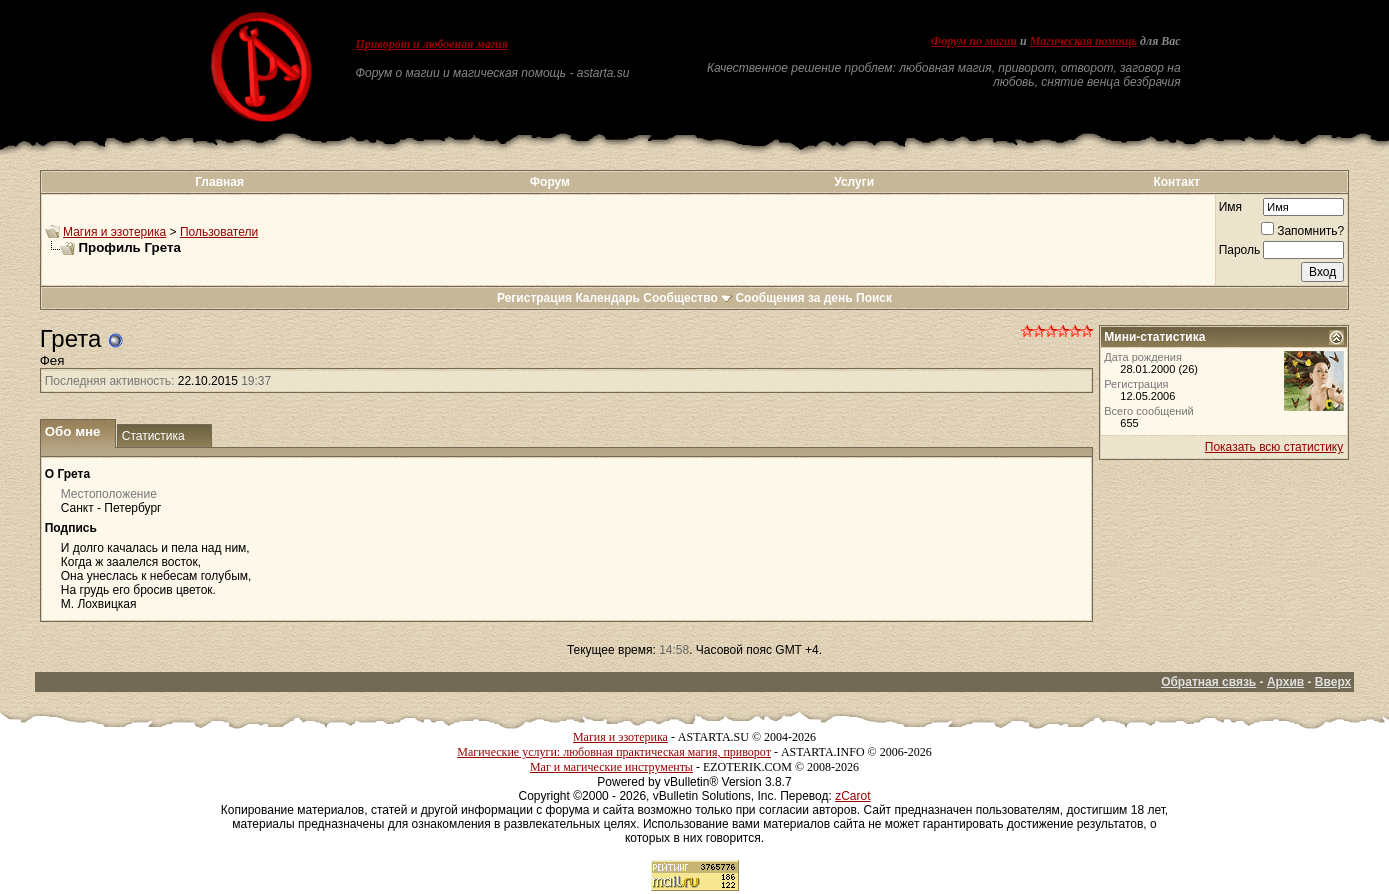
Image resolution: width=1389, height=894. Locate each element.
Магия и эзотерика (114, 232)
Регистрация (534, 298)
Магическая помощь (1083, 41)
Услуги (854, 182)
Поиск (874, 298)
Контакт (1176, 182)
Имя (1230, 207)
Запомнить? (1302, 231)
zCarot (852, 796)
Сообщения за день (793, 298)
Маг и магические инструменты (611, 767)
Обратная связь (1208, 682)
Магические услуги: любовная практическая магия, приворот (614, 752)
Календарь (607, 298)
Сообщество (687, 298)
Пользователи (219, 232)
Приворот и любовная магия (431, 44)
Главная (219, 182)
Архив (1285, 682)
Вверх (1333, 682)
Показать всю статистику (1274, 447)
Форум (550, 182)
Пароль (1240, 250)
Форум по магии (974, 41)
